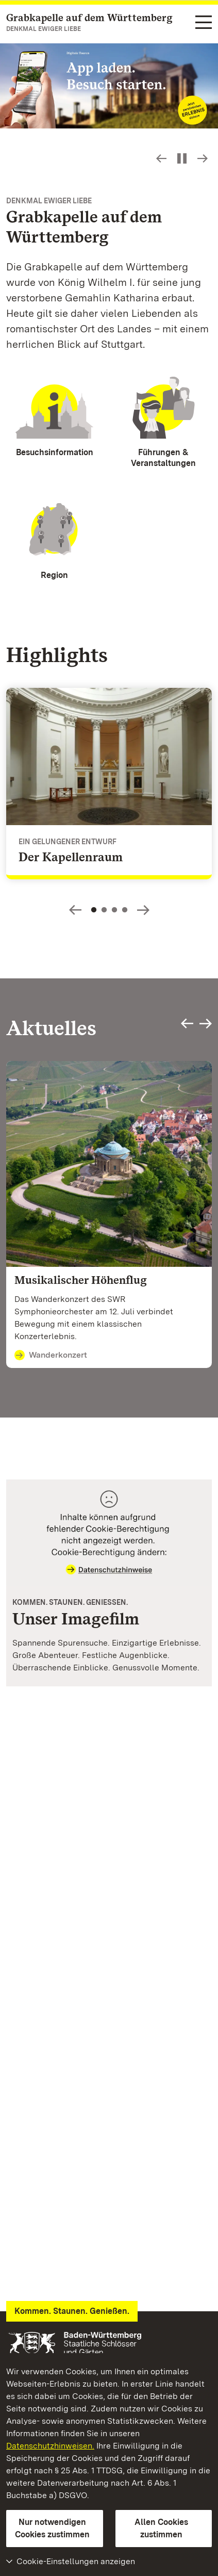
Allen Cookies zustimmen (161, 2528)
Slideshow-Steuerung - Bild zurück (161, 158)
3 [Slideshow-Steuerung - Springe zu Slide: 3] (114, 910)
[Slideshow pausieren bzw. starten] (182, 158)
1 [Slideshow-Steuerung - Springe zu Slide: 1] (94, 910)
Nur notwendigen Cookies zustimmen (52, 2528)
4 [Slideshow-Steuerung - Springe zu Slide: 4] (125, 910)
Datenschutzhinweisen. (50, 2446)
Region (54, 575)
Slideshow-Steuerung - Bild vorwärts (202, 158)
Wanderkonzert (50, 1355)
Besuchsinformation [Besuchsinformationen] (54, 452)
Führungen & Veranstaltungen (163, 457)
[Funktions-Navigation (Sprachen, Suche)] (203, 23)
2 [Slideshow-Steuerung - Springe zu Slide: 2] (104, 910)
